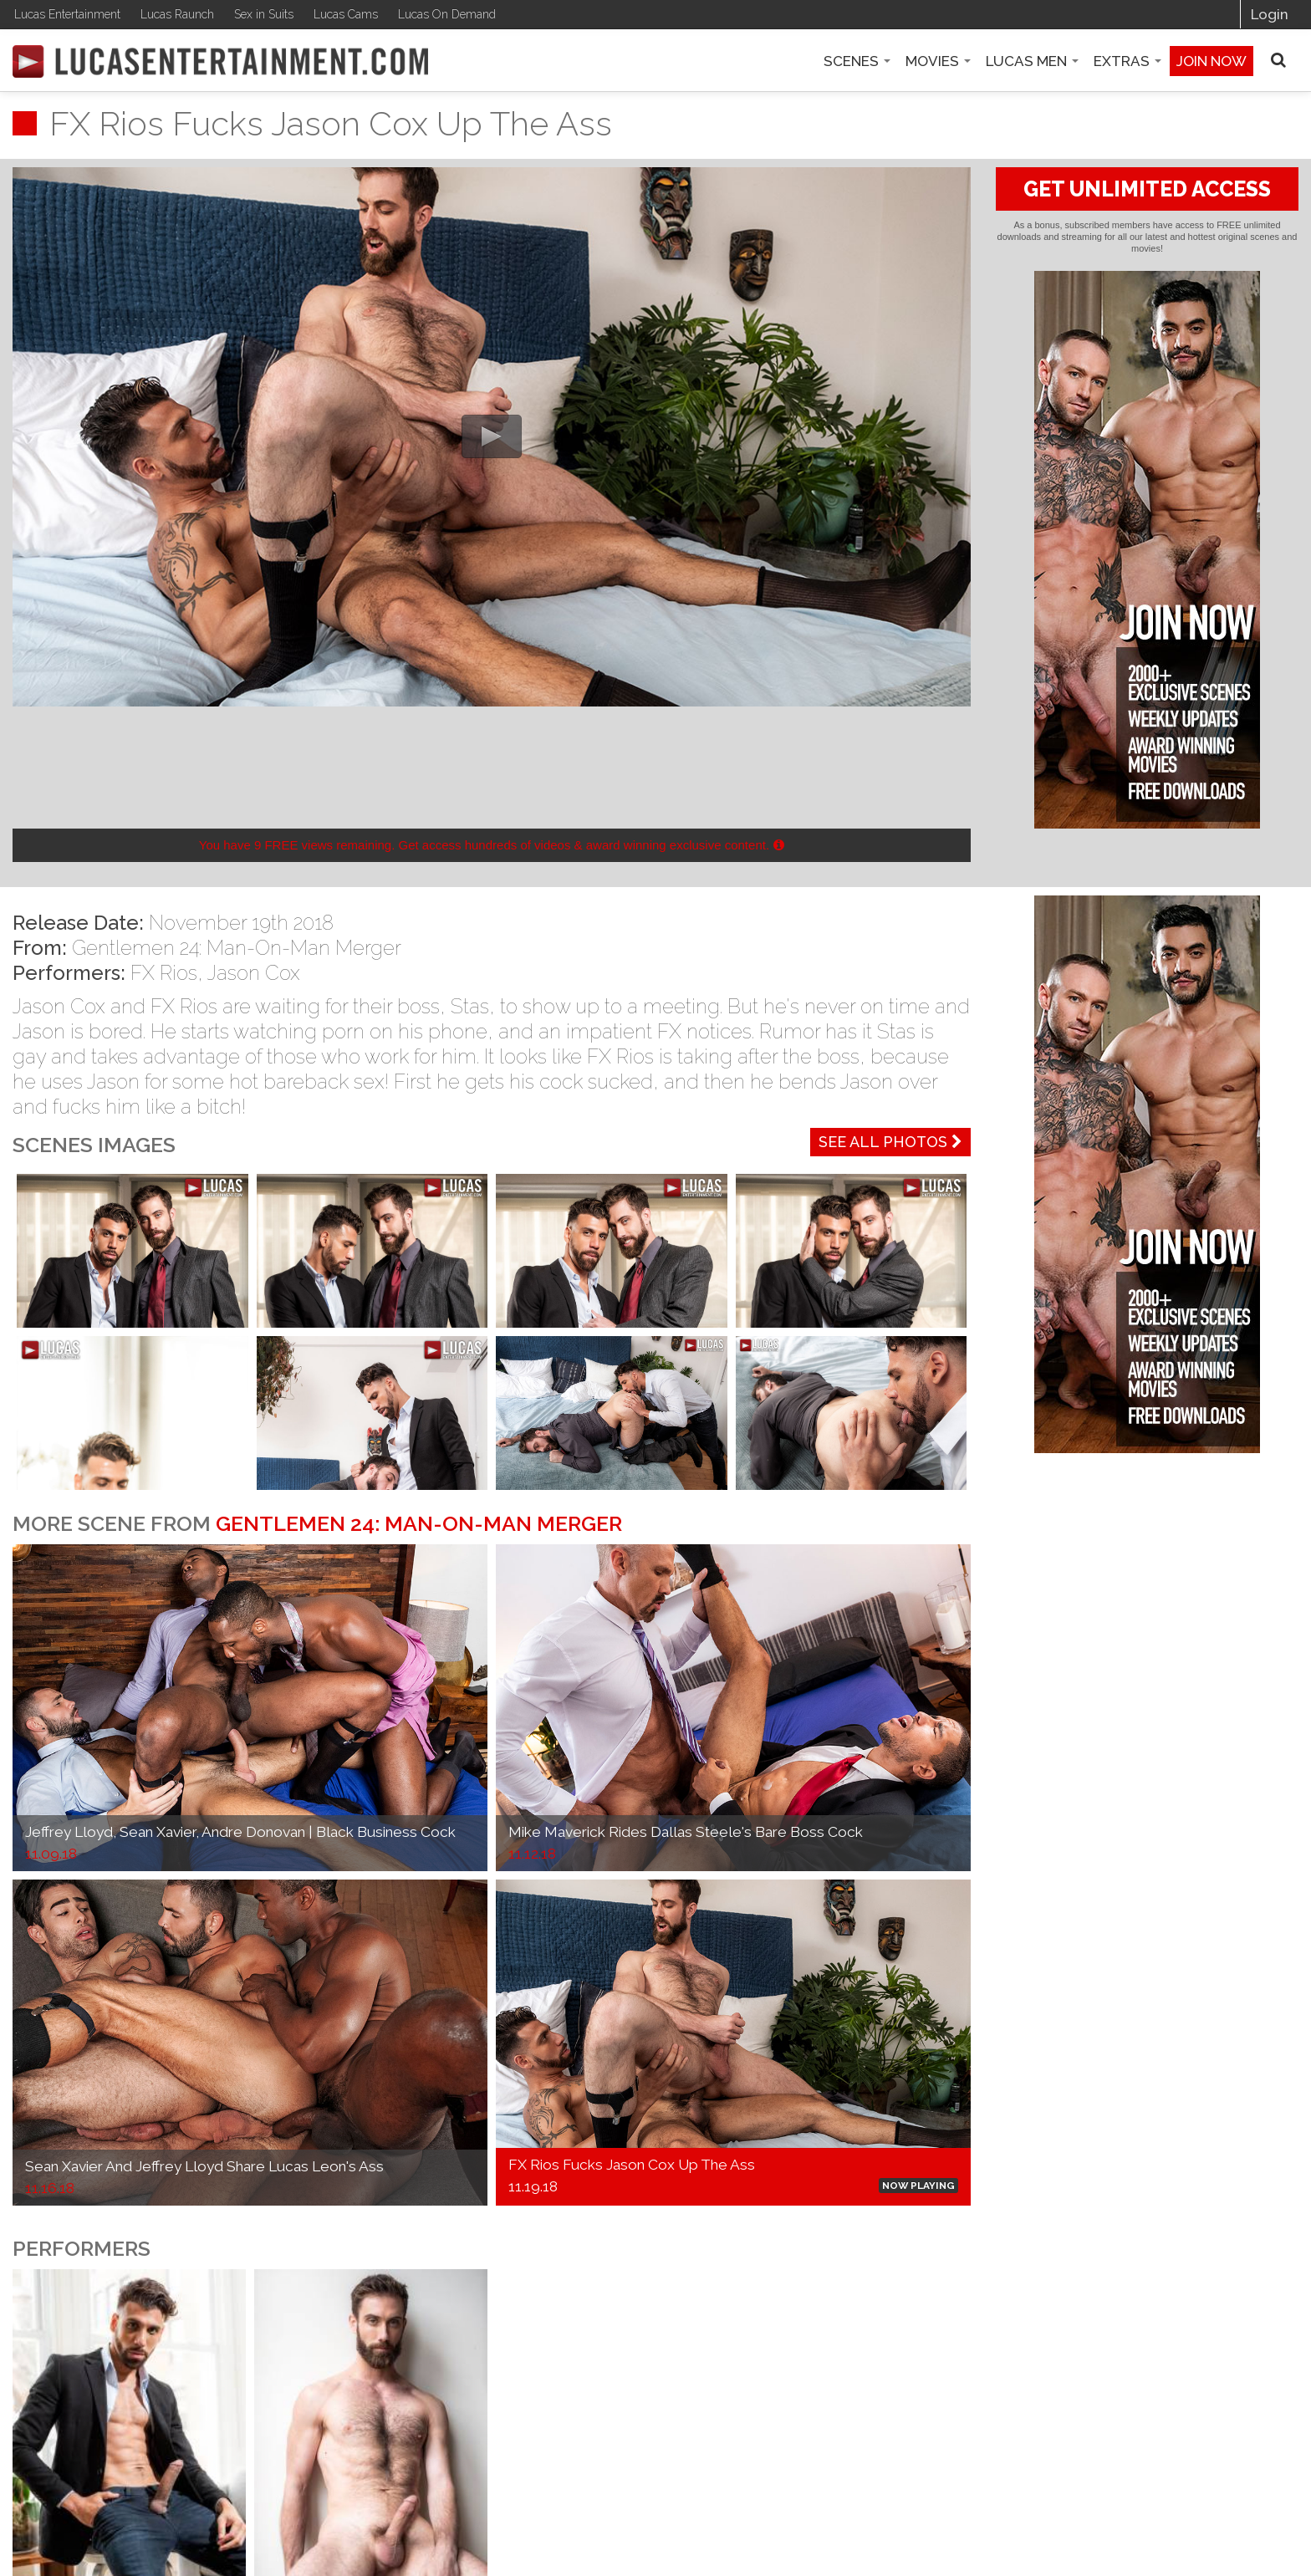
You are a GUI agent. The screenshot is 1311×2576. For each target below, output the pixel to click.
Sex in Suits (263, 14)
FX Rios (163, 973)
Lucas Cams (346, 14)
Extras (1127, 61)
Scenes (857, 61)
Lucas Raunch (177, 14)
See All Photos (890, 1141)
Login (1269, 14)
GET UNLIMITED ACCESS (1147, 188)
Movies (938, 61)
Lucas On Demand (447, 14)
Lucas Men (1032, 61)
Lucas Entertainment (67, 14)
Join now (1211, 61)
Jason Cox (253, 973)
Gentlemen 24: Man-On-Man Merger (236, 948)
